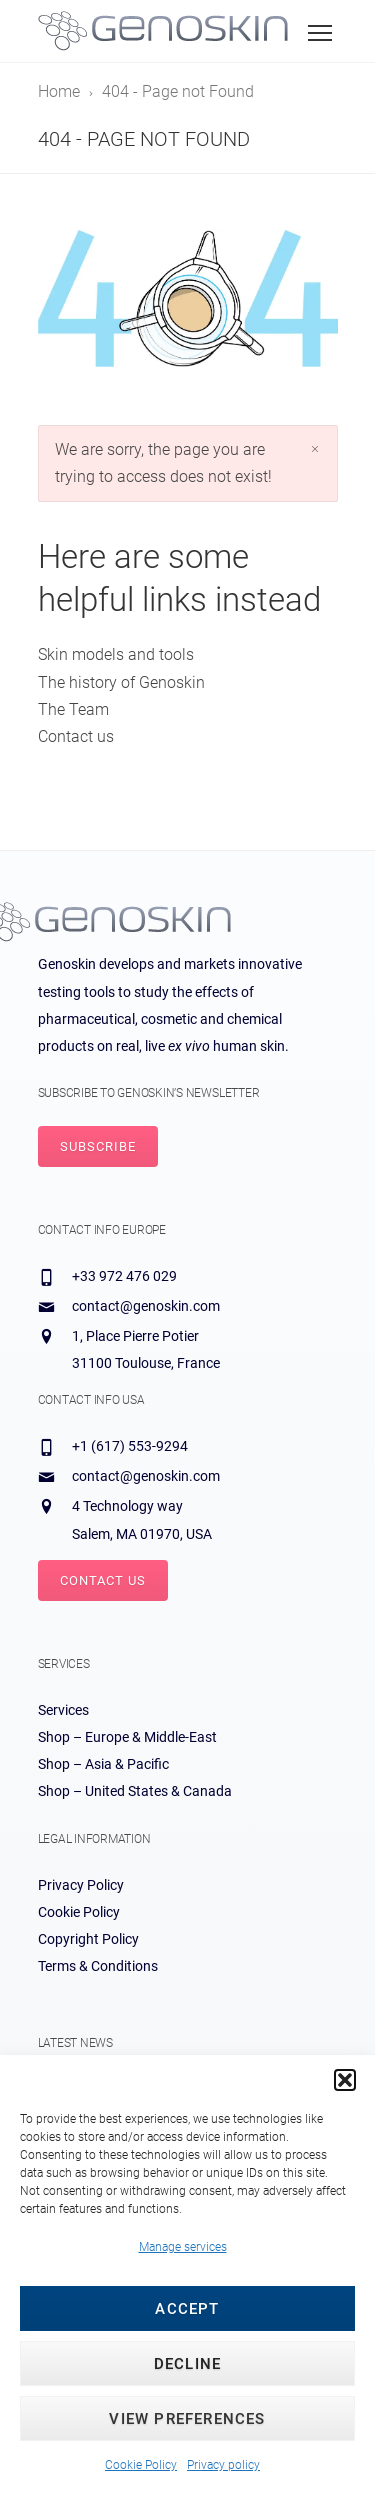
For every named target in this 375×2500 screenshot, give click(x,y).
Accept (187, 2309)
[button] (345, 2080)
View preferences (187, 2419)
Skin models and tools (116, 654)
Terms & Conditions (98, 1966)
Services (63, 1710)
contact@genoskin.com (146, 1306)
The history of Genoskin (121, 682)
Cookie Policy (141, 2465)
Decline (187, 2364)
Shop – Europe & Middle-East (127, 1737)
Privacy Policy (81, 1885)
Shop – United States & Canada (135, 1791)
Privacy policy (223, 2465)
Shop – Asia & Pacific (103, 1764)
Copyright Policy (88, 1939)
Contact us (76, 736)
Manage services (183, 2247)
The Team (73, 709)
